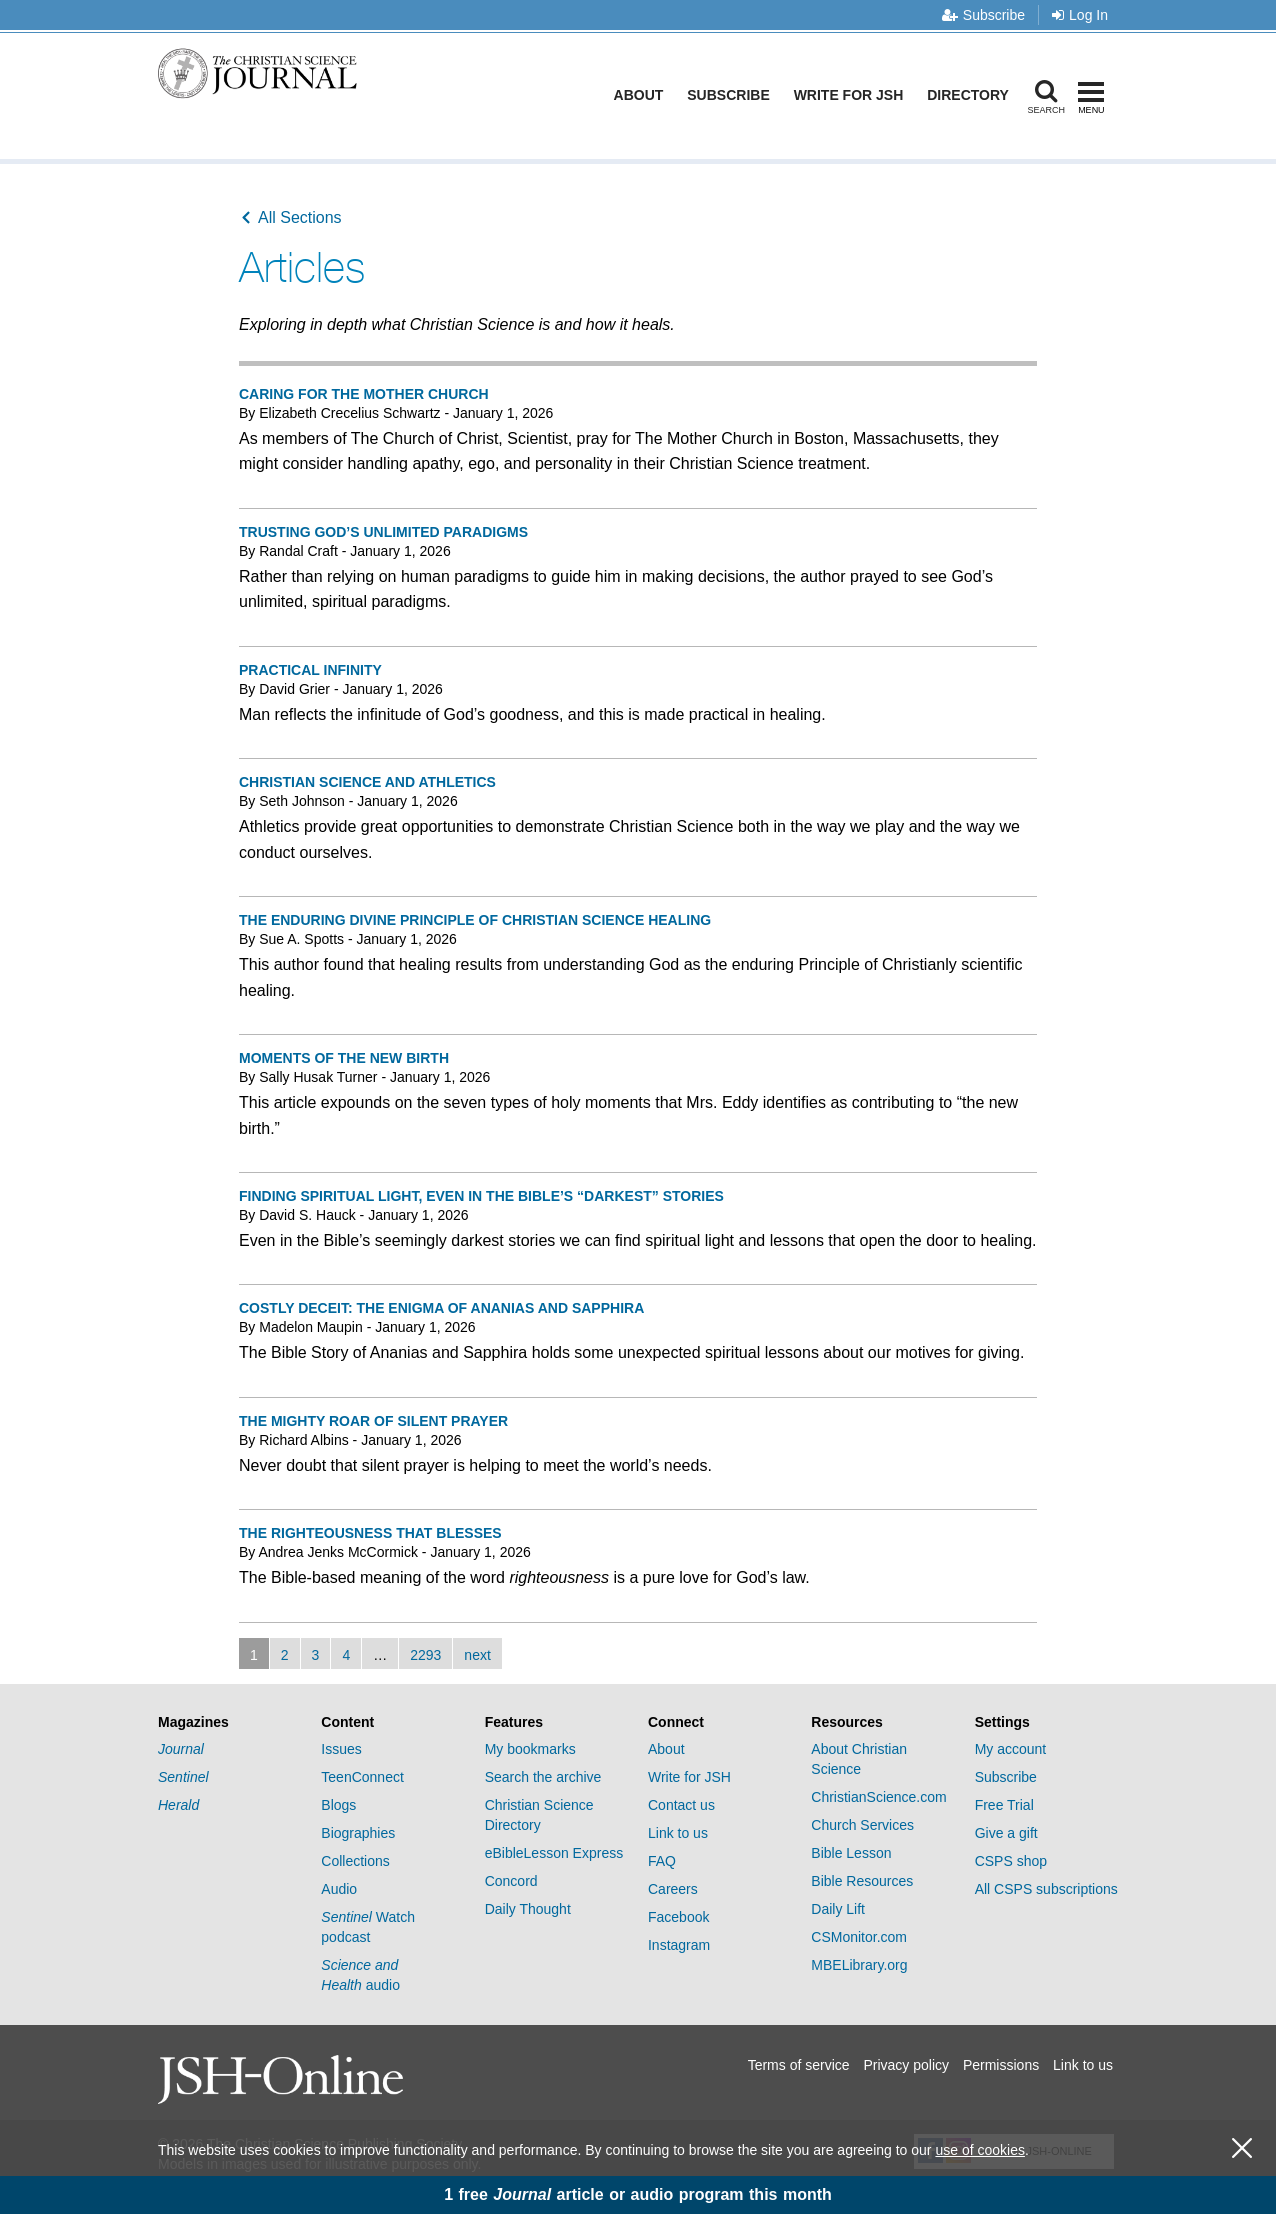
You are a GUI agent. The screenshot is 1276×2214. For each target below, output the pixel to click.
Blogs (338, 1805)
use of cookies (980, 2150)
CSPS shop (1011, 1861)
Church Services (862, 1825)
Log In (1080, 15)
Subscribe (983, 15)
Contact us (681, 1805)
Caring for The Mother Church (364, 394)
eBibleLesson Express (554, 1853)
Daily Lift (838, 1909)
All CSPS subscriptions (1046, 1889)
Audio (339, 1889)
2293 (425, 1655)
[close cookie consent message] (1242, 2148)
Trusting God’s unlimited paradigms (383, 532)
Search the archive (543, 1777)
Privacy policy (906, 2065)
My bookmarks (530, 1749)
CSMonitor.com (859, 1937)
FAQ (662, 1861)
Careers (673, 1889)
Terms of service (799, 2065)
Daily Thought (528, 1909)
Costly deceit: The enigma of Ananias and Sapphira (441, 1308)
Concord (511, 1881)
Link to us (678, 1833)
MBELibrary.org (859, 1965)
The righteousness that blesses (370, 1533)
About (643, 95)
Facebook (678, 1917)
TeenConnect (362, 1777)
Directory (972, 95)
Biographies (358, 1833)
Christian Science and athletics (367, 782)
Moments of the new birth (344, 1058)
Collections (355, 1861)
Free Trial (1004, 1805)
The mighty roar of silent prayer (373, 1421)
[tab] (229, 1722)
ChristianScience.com (878, 1797)
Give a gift (1006, 1833)
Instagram (679, 1945)
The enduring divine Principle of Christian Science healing (475, 920)
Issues (341, 1749)
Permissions (1001, 2065)
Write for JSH (853, 95)
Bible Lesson (851, 1853)
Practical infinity (310, 670)
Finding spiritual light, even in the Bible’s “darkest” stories (481, 1196)
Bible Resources (862, 1881)
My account (1011, 1749)
